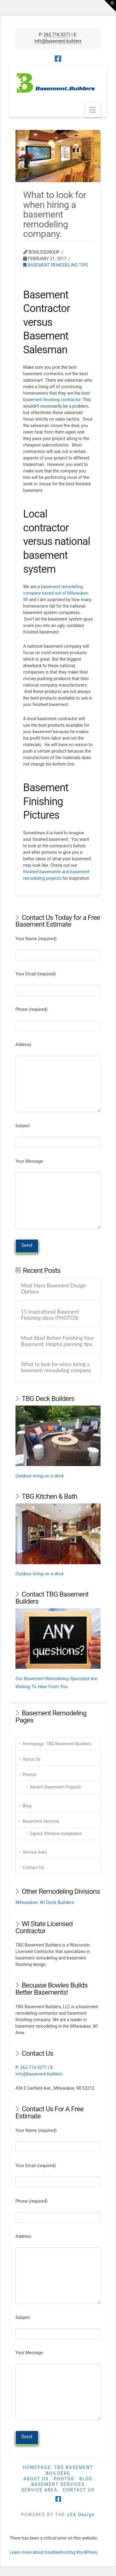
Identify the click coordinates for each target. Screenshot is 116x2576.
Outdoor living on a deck (39, 1476)
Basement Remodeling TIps (55, 265)
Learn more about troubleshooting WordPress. (54, 2552)
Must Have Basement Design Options (53, 1289)
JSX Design (81, 2514)
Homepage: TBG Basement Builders (57, 1743)
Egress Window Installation (56, 1833)
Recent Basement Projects (55, 1787)
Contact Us (33, 1867)
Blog (27, 1805)
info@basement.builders (57, 41)
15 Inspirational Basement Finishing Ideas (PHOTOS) (50, 1315)
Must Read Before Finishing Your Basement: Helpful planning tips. (57, 1341)
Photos (29, 1774)
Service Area (35, 1852)
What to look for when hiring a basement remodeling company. (56, 1367)
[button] (93, 110)
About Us (31, 1759)
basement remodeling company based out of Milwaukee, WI (56, 593)
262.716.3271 (57, 34)
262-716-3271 (33, 2067)
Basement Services (41, 1821)
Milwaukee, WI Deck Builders (44, 1902)
